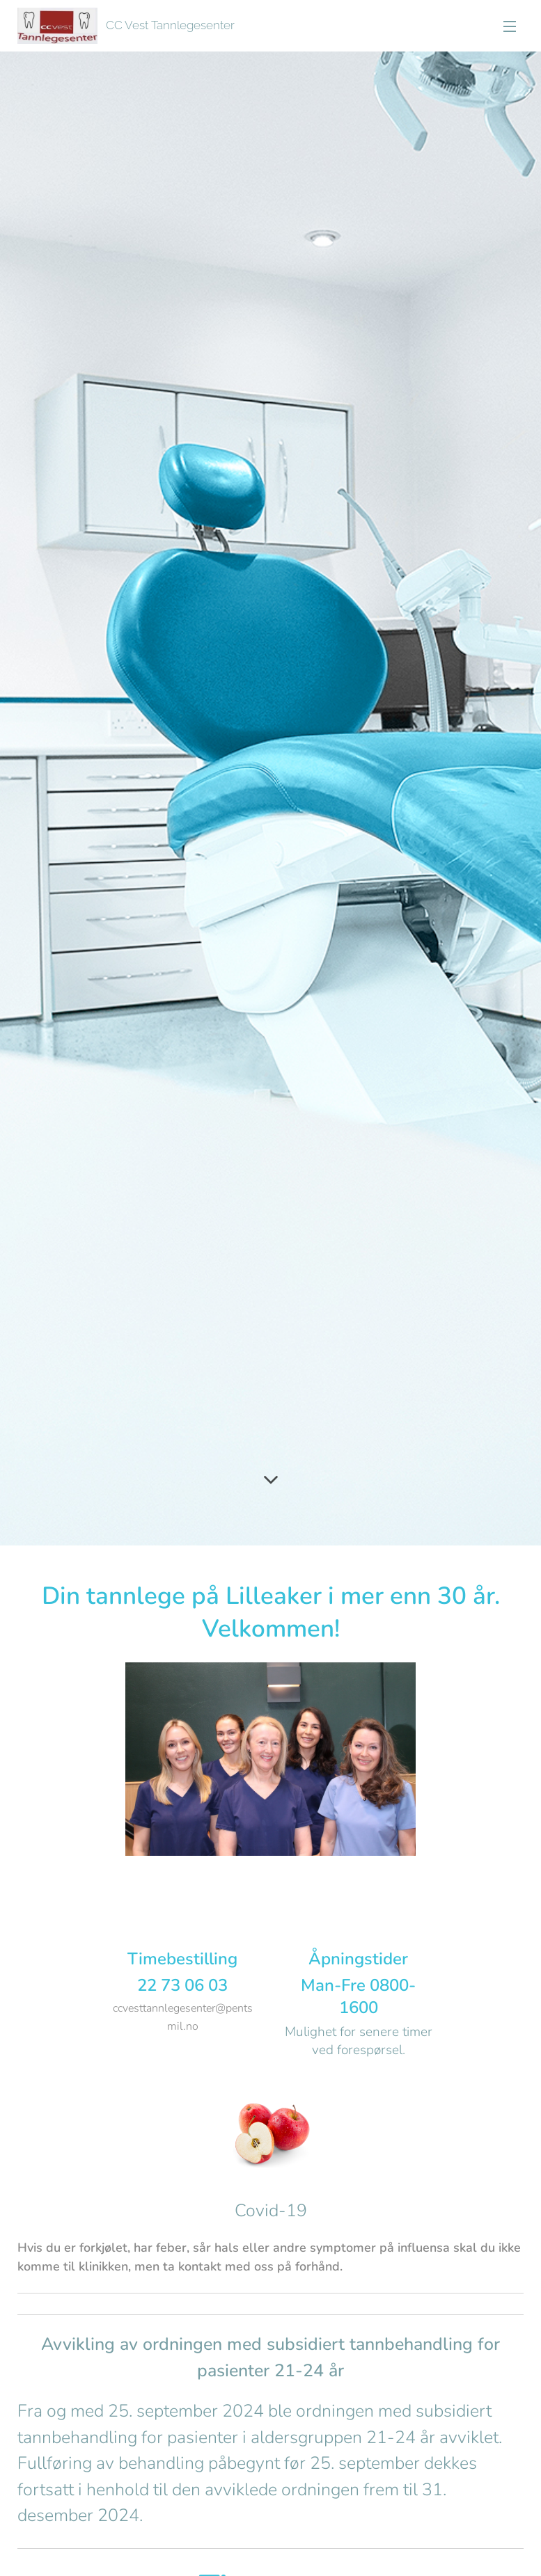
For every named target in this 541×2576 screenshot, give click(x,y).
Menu (509, 26)
